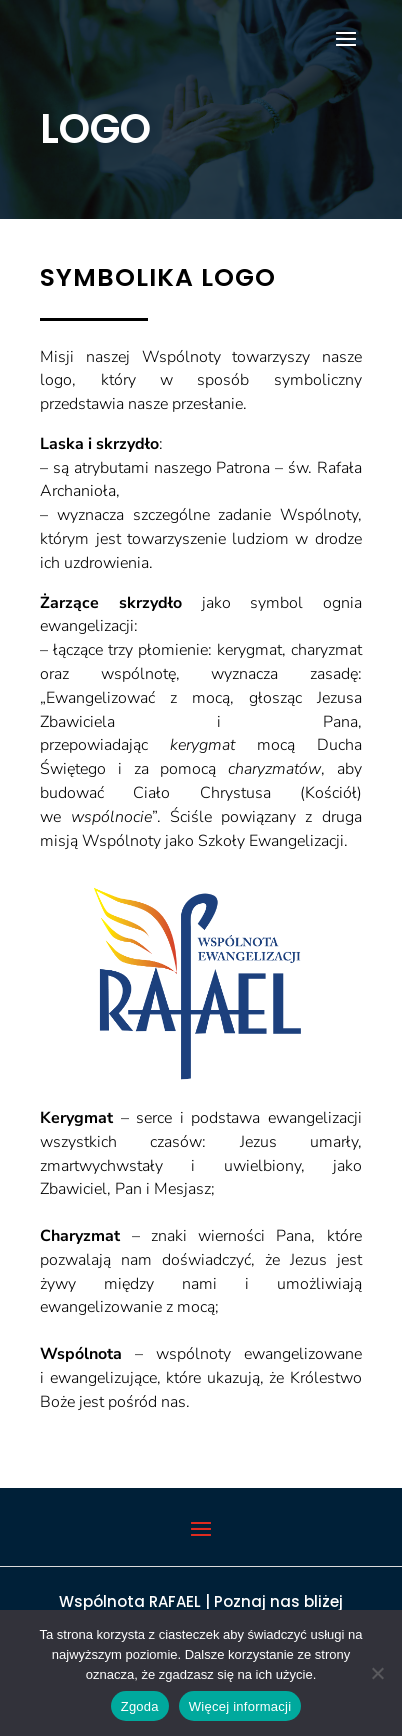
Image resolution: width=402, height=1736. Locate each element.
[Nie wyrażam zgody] (377, 1673)
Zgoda (140, 1706)
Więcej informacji (240, 1706)
